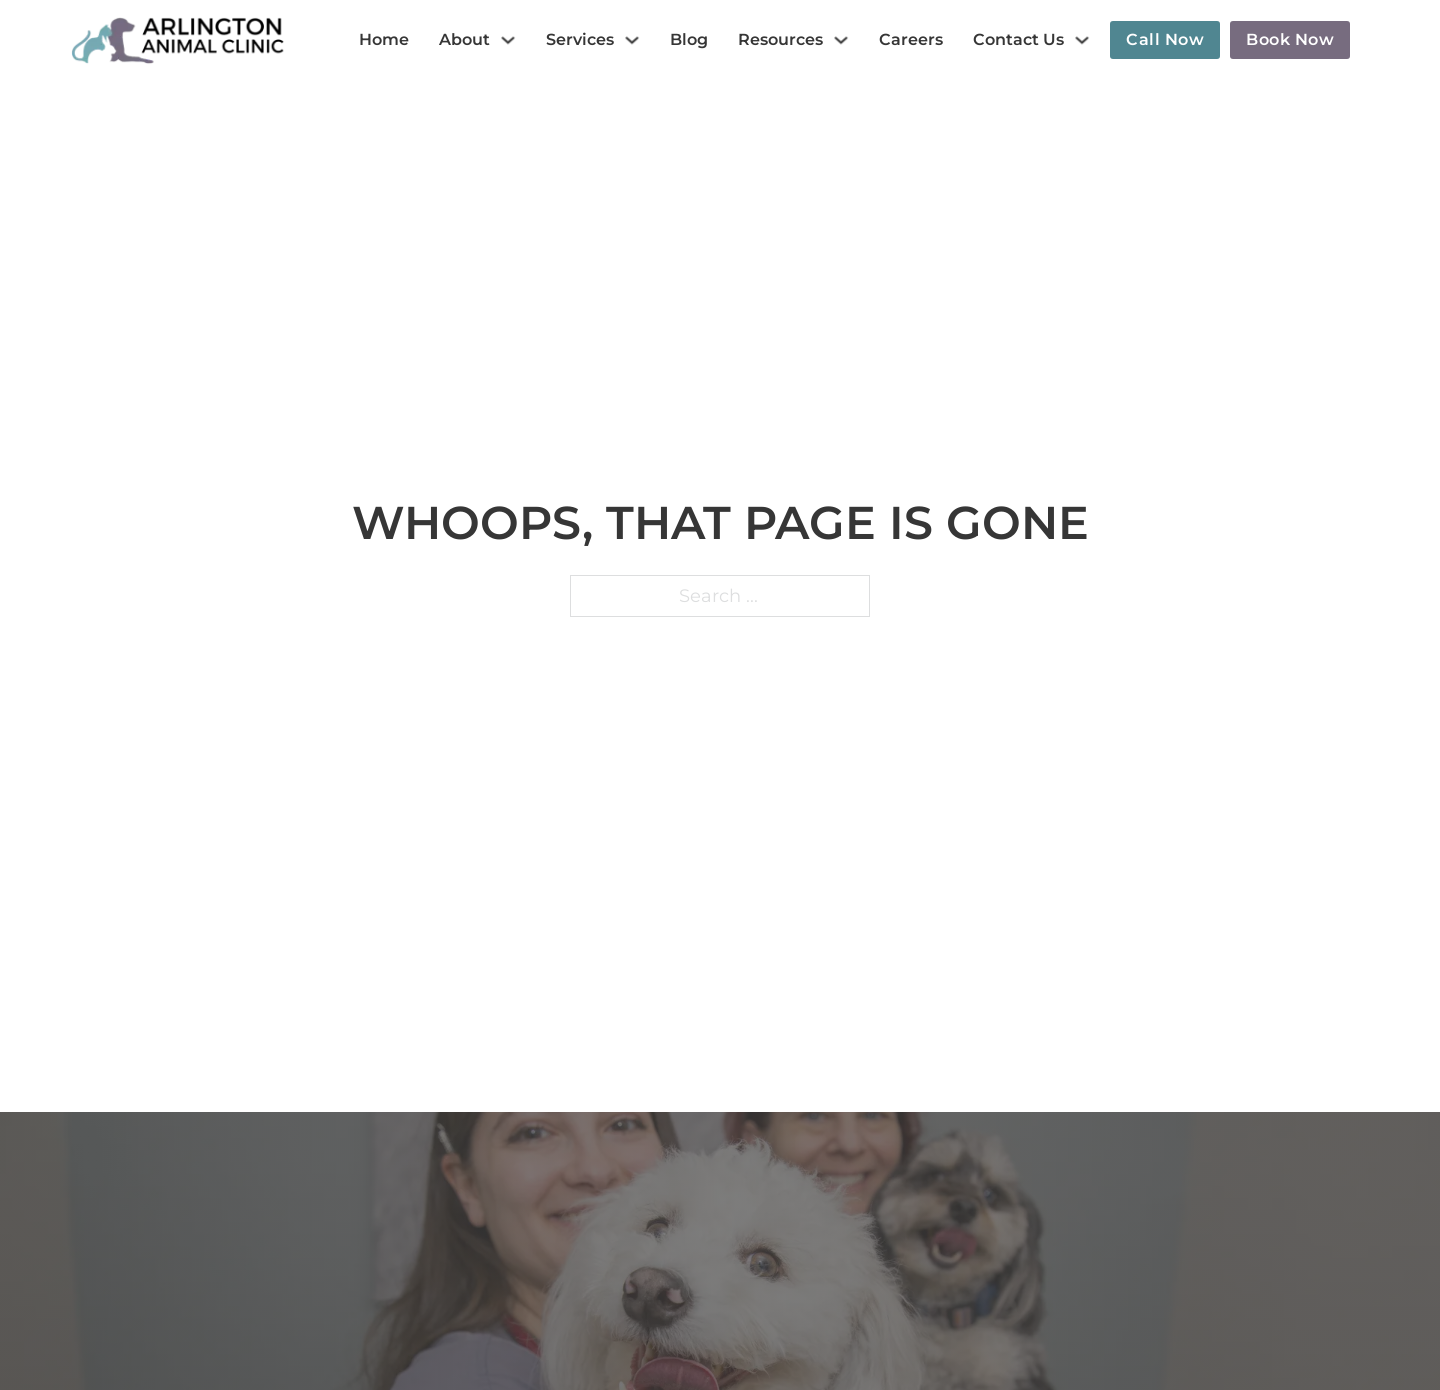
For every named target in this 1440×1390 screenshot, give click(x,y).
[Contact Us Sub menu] (1082, 40)
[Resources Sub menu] (841, 40)
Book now (1290, 39)
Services (580, 39)
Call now (1165, 39)
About (464, 39)
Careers (911, 39)
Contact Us (1018, 39)
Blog (689, 39)
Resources (780, 39)
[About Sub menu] (508, 40)
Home (384, 39)
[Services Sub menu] (632, 40)
